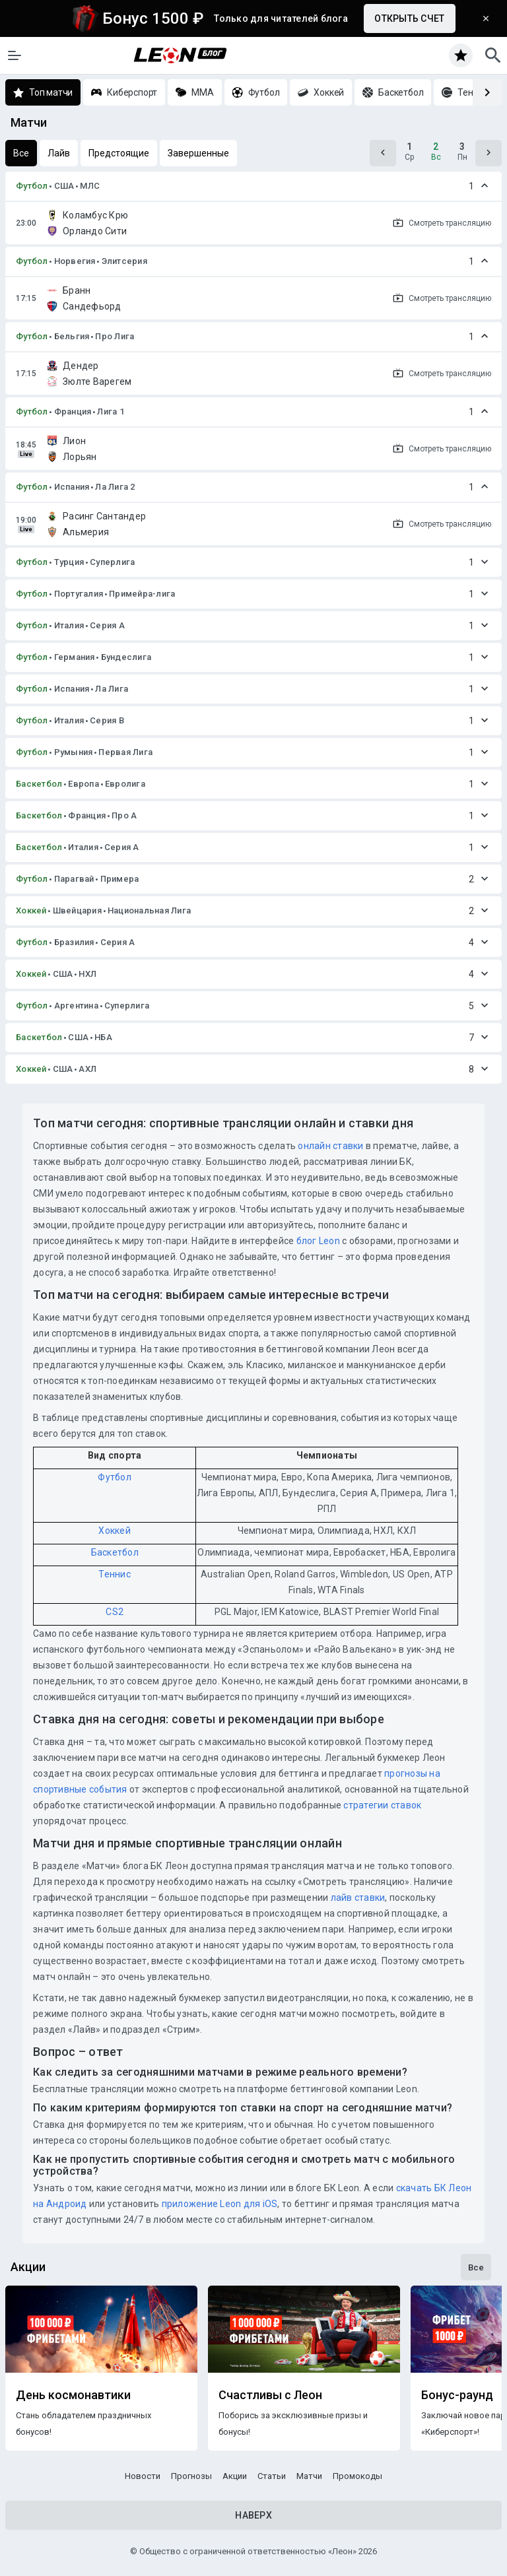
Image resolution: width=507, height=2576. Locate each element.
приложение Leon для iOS (220, 2203)
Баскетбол (39, 784)
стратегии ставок (382, 1805)
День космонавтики (73, 2395)
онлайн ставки (330, 1145)
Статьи (271, 2476)
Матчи (309, 2476)
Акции (234, 2476)
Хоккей (31, 910)
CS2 (114, 1611)
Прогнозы (191, 2476)
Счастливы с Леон (270, 2395)
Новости (142, 2476)
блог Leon (318, 1241)
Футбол (32, 186)
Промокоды (357, 2476)
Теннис (114, 1574)
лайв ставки (358, 1897)
